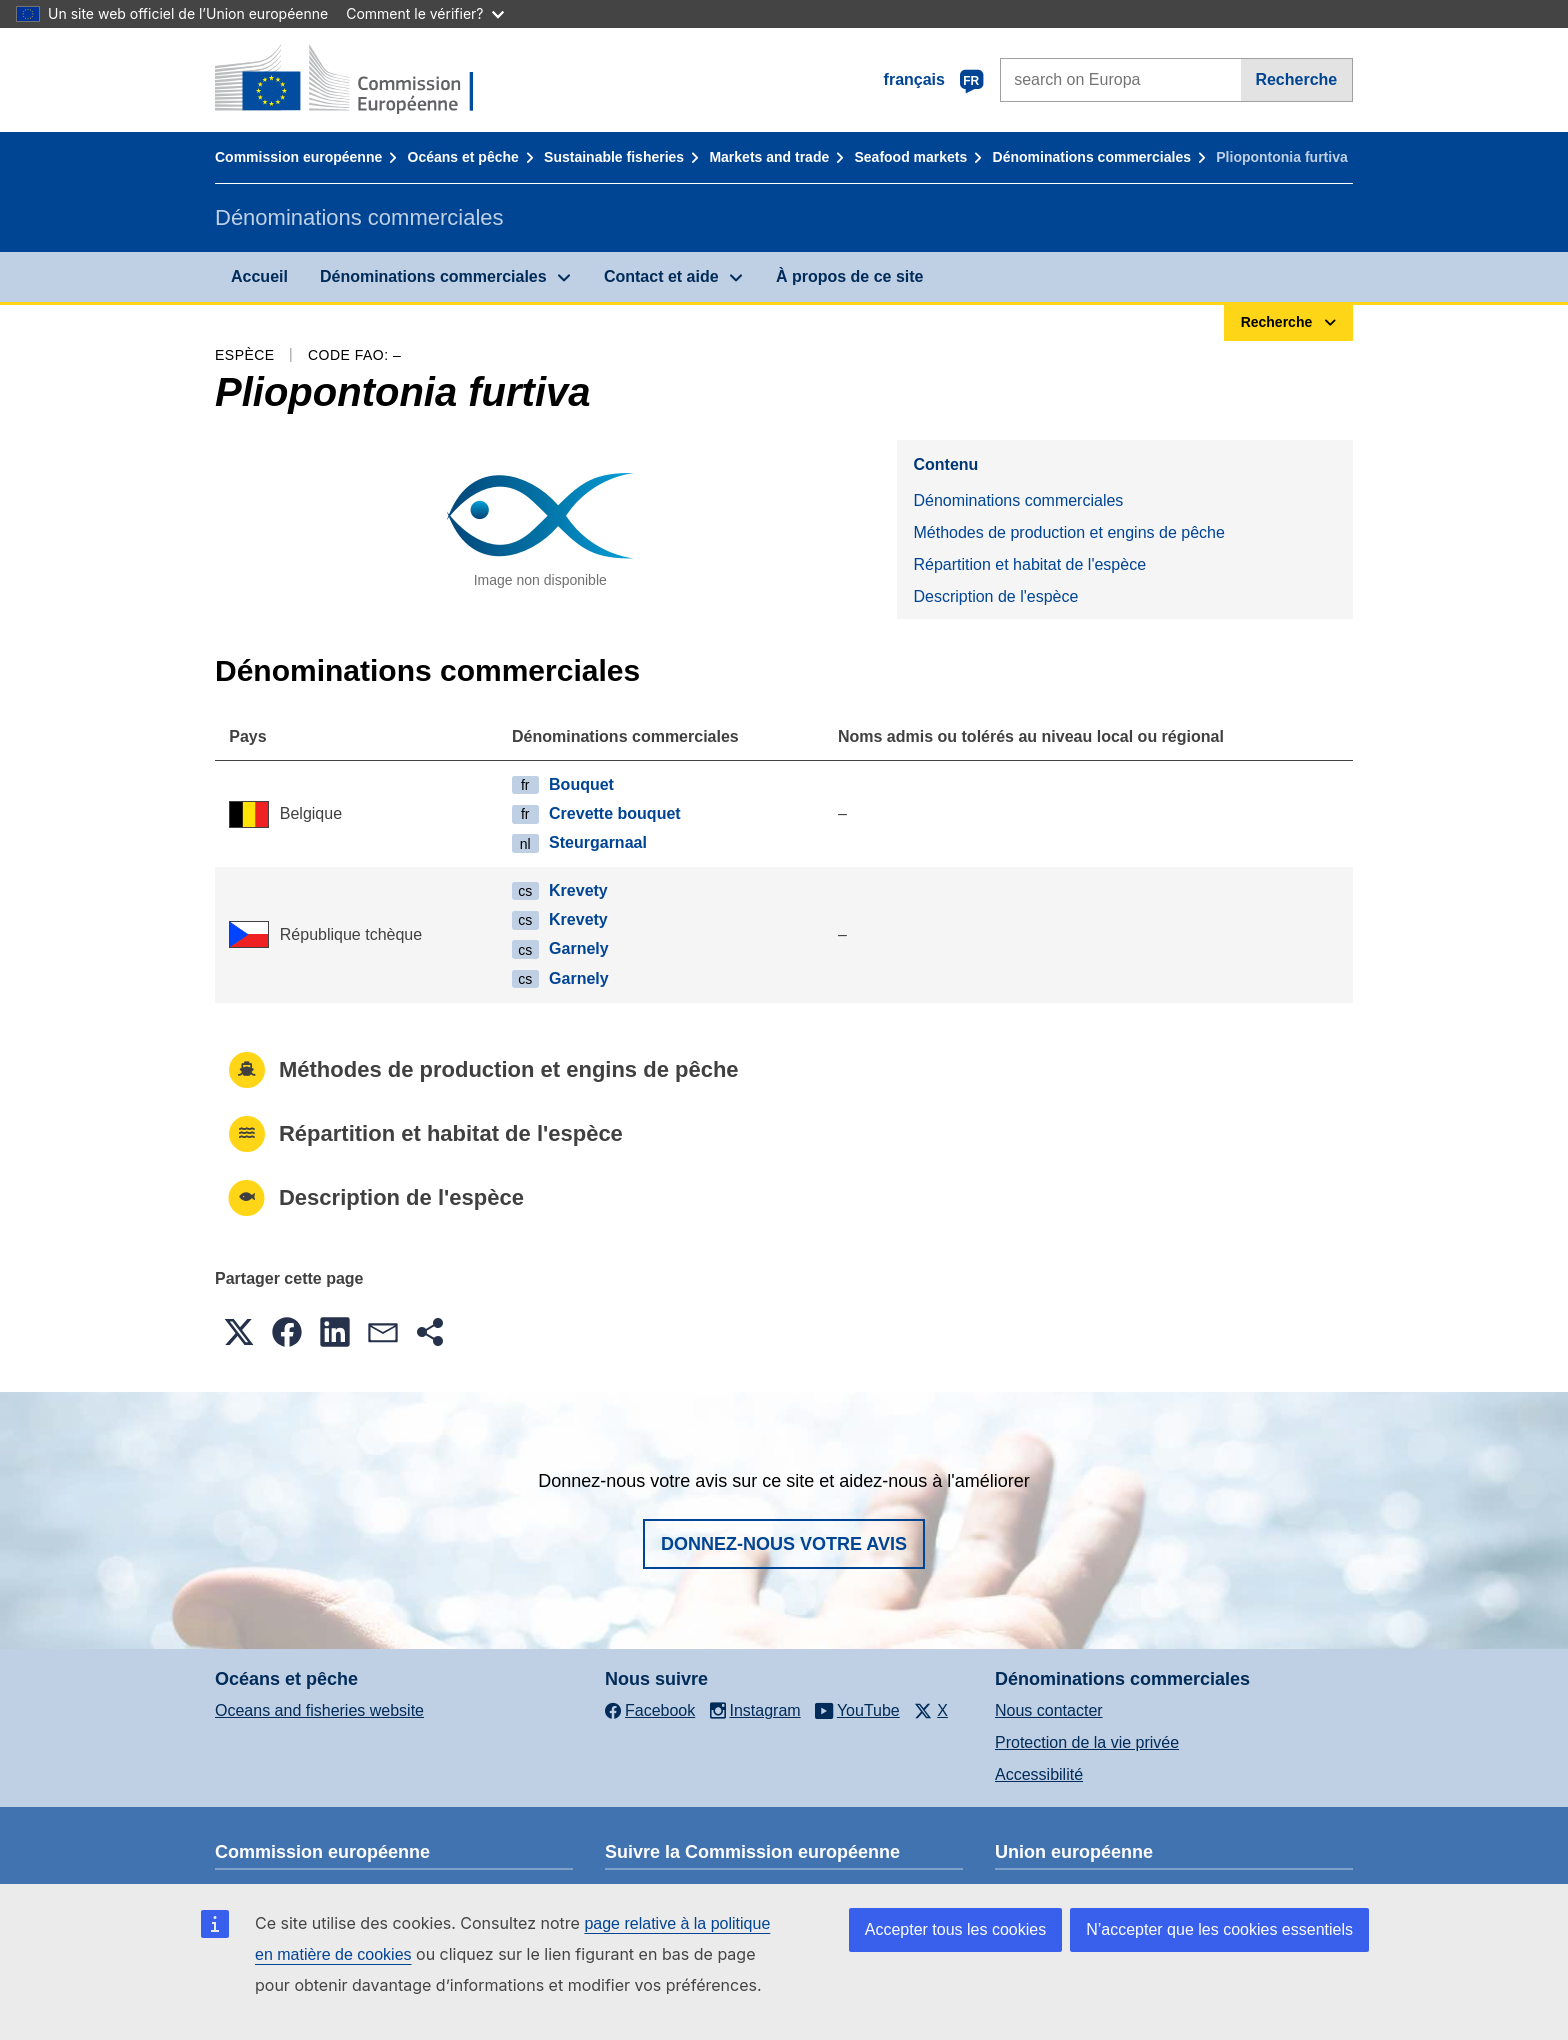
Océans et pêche (463, 157)
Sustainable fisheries (614, 157)
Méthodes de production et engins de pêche (1068, 532)
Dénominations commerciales (1092, 157)
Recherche (1296, 79)
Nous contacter (1049, 1710)
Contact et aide (661, 276)
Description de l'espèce (995, 596)
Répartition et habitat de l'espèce (1029, 564)
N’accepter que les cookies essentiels (1219, 1929)
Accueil (259, 276)
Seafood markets (911, 157)
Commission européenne (298, 157)
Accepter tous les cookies (955, 1929)
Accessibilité (1039, 1774)
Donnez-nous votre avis (784, 1544)
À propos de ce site (850, 276)
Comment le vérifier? (424, 13)
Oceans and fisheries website (319, 1710)
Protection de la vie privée (1087, 1742)
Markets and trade (769, 157)
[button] (239, 1332)
